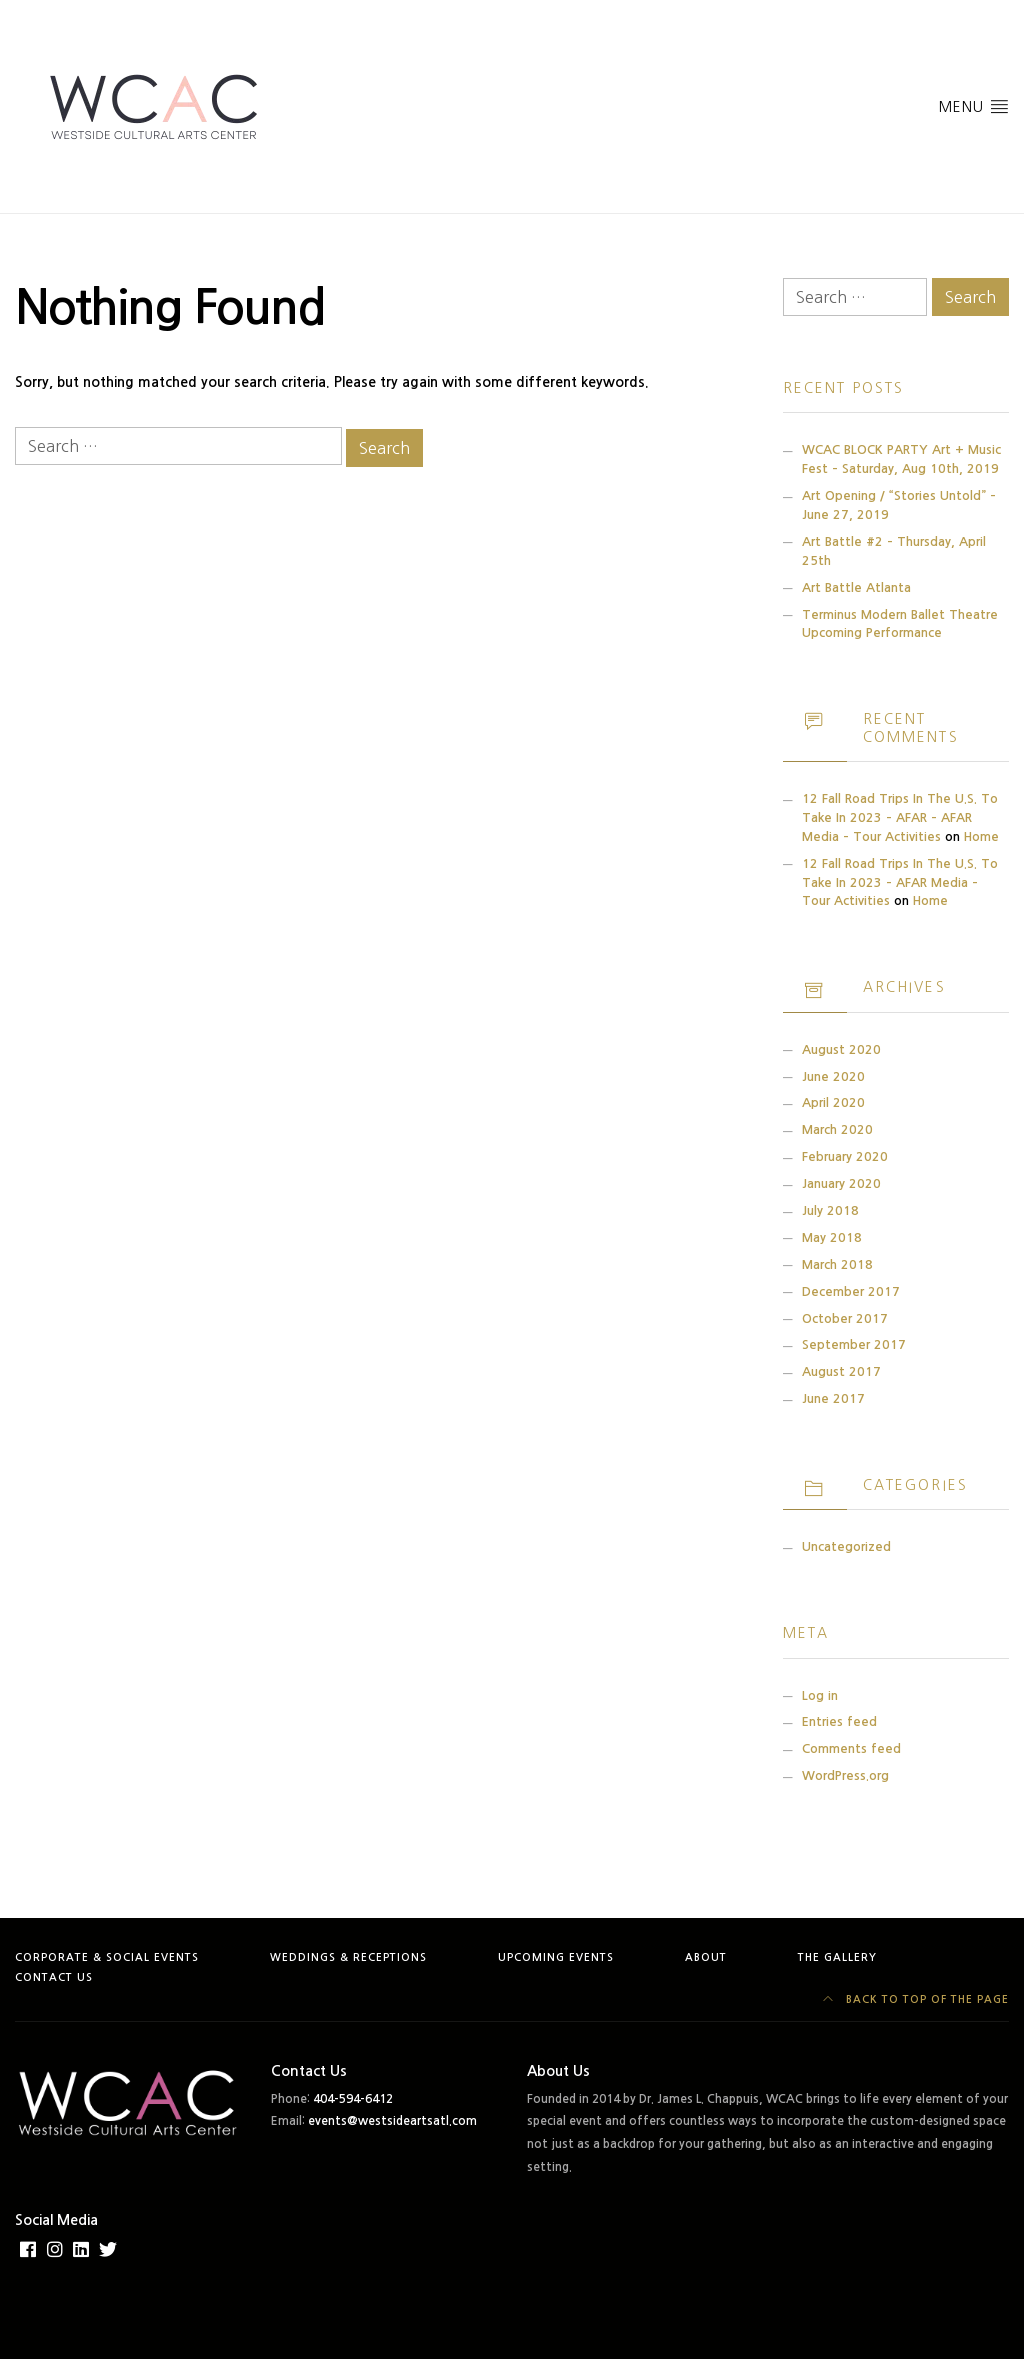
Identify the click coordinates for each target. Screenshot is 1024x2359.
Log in (820, 1695)
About (706, 1957)
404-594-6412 (353, 2099)
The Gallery (837, 1957)
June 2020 (833, 1076)
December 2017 (851, 1291)
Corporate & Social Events (107, 1957)
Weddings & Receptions (348, 1957)
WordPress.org (845, 1775)
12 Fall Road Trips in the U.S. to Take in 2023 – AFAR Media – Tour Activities (900, 882)
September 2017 (854, 1344)
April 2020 (833, 1102)
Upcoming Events (556, 1957)
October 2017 (845, 1318)
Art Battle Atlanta (856, 587)
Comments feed (851, 1748)
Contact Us (54, 1977)
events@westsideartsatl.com (392, 2121)
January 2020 (841, 1183)
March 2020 (837, 1129)
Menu (974, 105)
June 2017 (833, 1398)
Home (981, 836)
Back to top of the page (916, 1999)
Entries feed (839, 1721)
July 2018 (830, 1210)
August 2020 (841, 1049)
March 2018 (837, 1264)
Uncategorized (846, 1546)
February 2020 (845, 1156)
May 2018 (832, 1237)
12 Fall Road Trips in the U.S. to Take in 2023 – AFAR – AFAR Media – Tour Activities (900, 817)
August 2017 (841, 1371)
